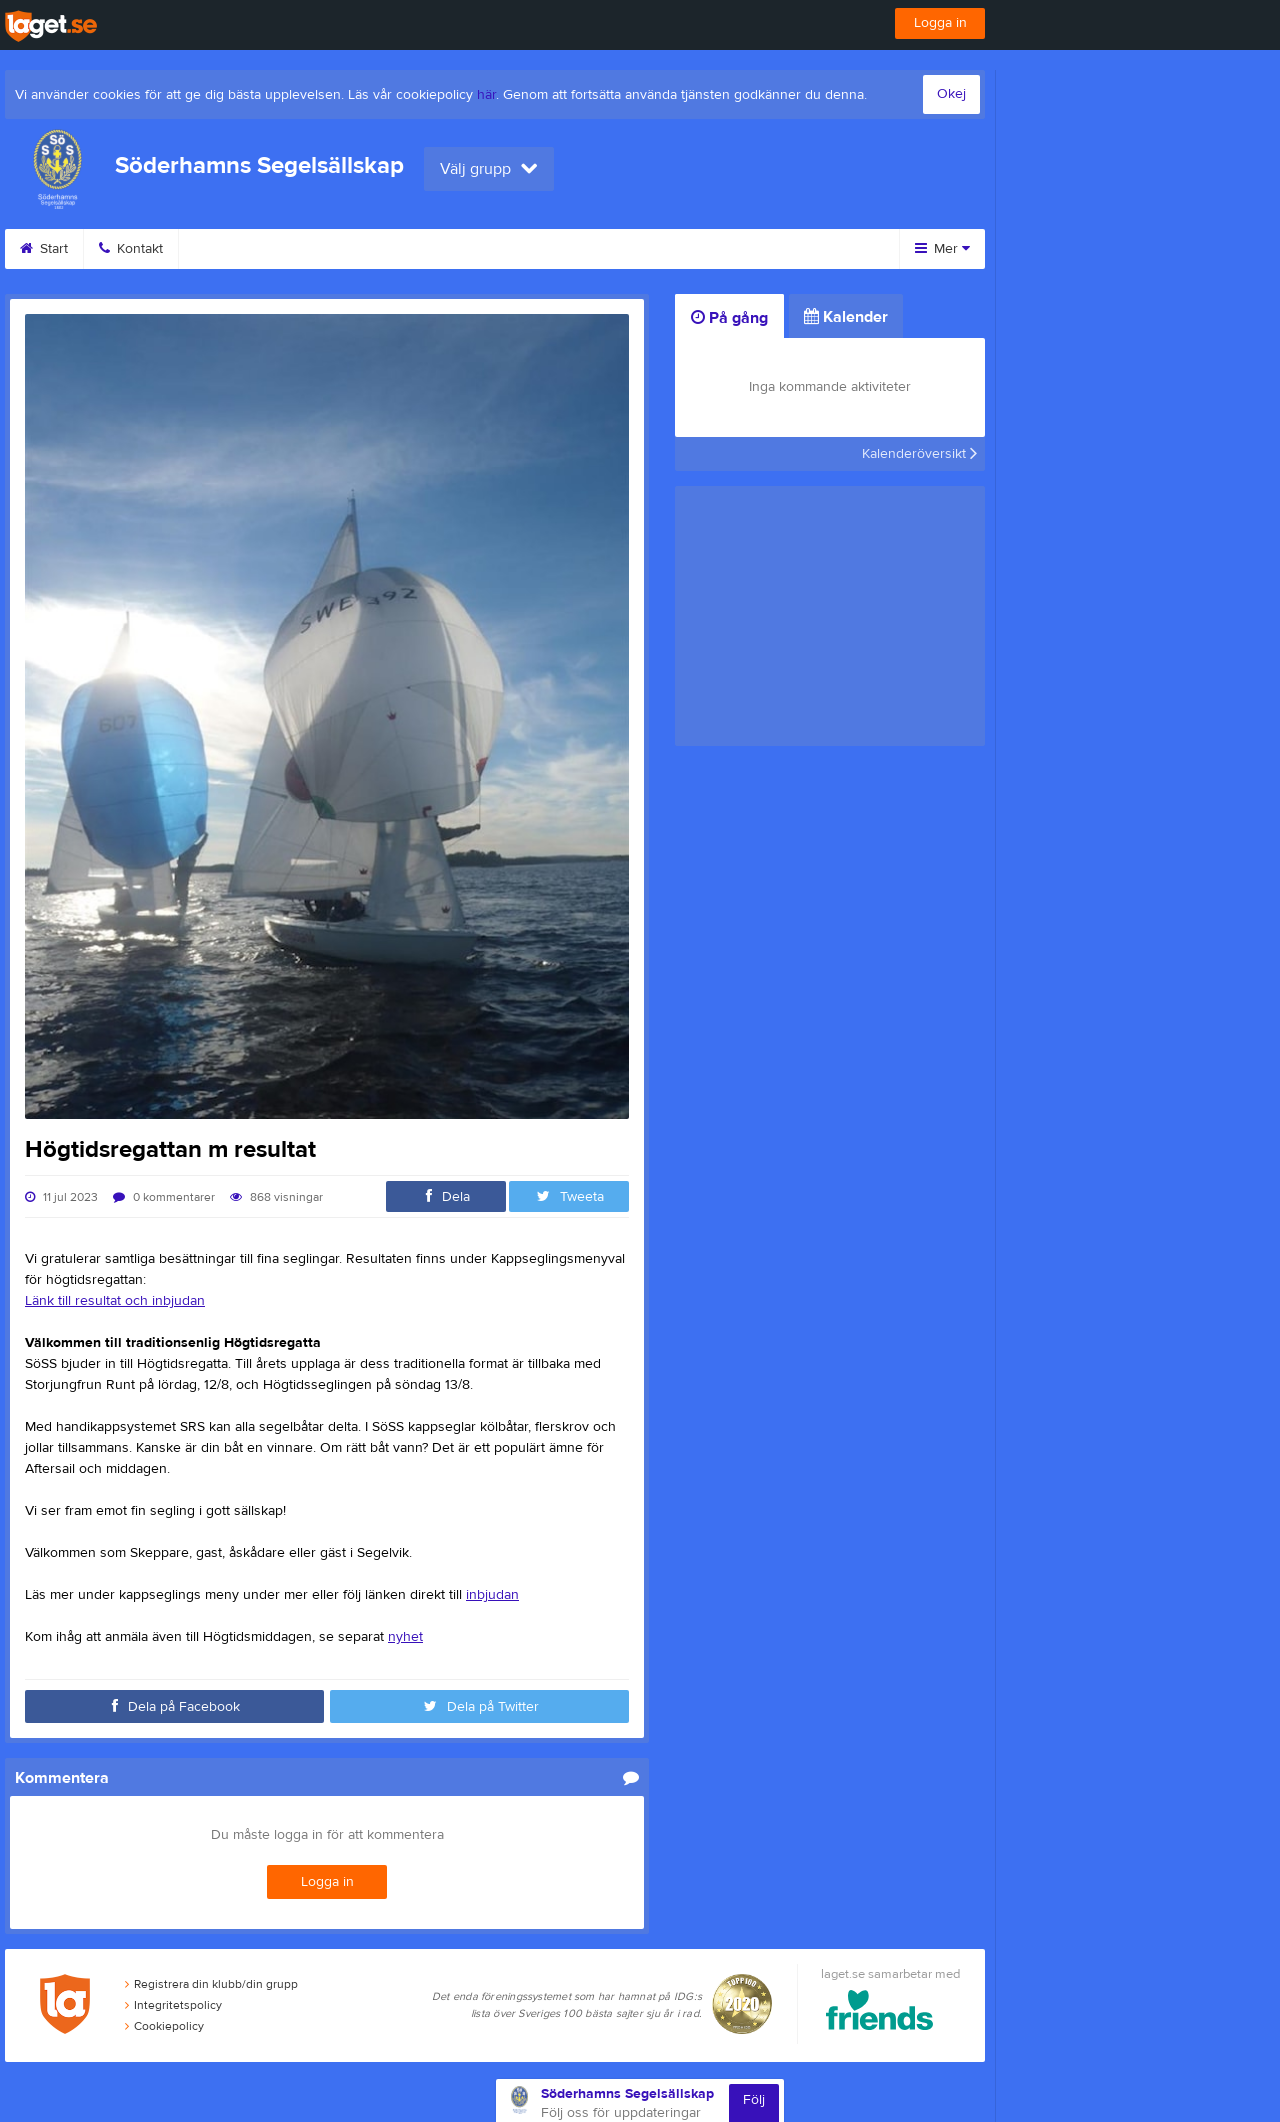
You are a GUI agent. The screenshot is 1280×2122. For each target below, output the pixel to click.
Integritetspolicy (173, 2005)
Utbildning (234, 249)
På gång (729, 318)
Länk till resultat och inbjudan (115, 1301)
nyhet (405, 1637)
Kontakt (131, 249)
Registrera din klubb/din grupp (211, 1984)
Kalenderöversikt (919, 454)
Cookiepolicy (164, 2026)
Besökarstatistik (695, 249)
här (486, 95)
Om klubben (558, 249)
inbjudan (492, 1595)
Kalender (343, 249)
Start (44, 249)
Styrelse (446, 249)
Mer (942, 249)
